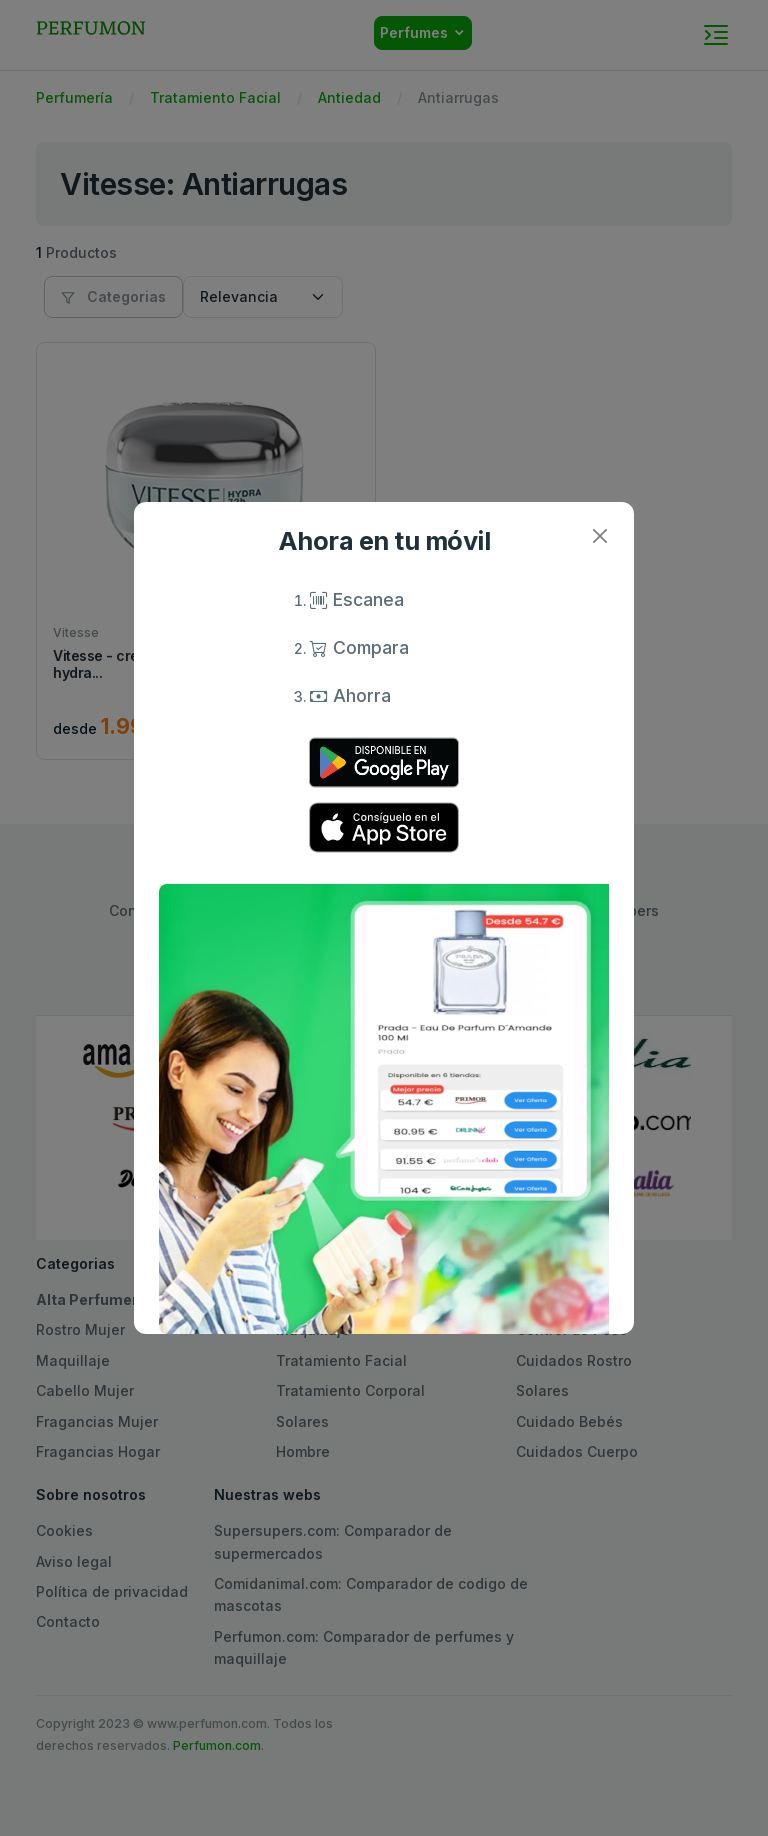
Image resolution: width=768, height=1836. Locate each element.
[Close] (599, 536)
